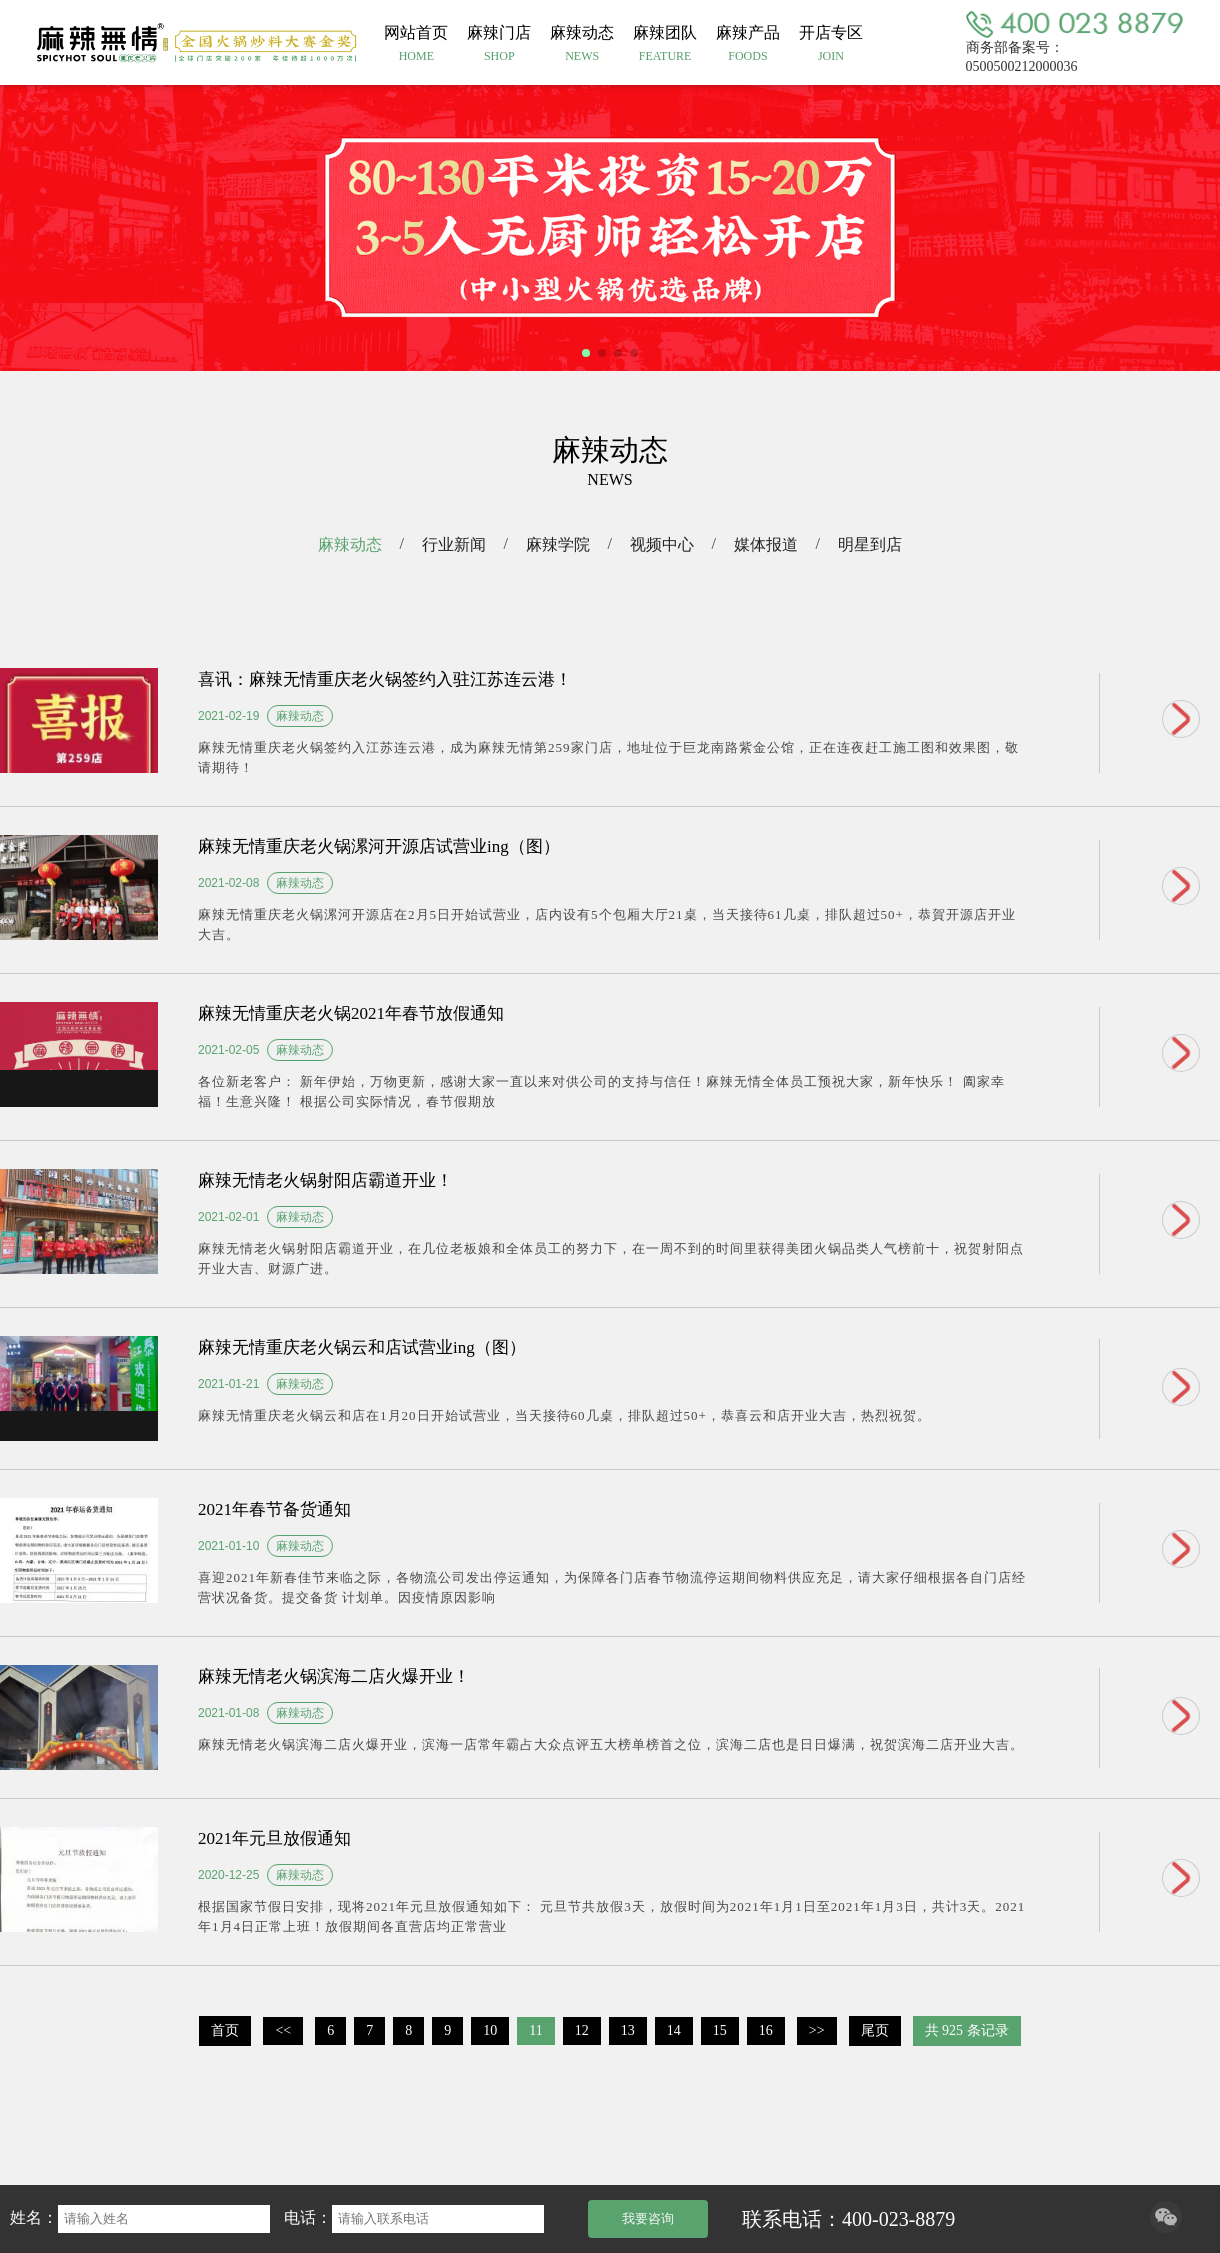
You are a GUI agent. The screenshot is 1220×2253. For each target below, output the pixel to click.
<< (283, 2030)
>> (817, 2030)
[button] (586, 353)
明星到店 (870, 544)
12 (582, 2030)
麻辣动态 (350, 544)
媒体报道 (766, 544)
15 (720, 2030)
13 (628, 2030)
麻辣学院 (558, 544)
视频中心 (662, 544)
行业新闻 (454, 544)
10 (490, 2030)
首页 (225, 2030)
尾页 (875, 2030)
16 (766, 2030)
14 (674, 2030)
